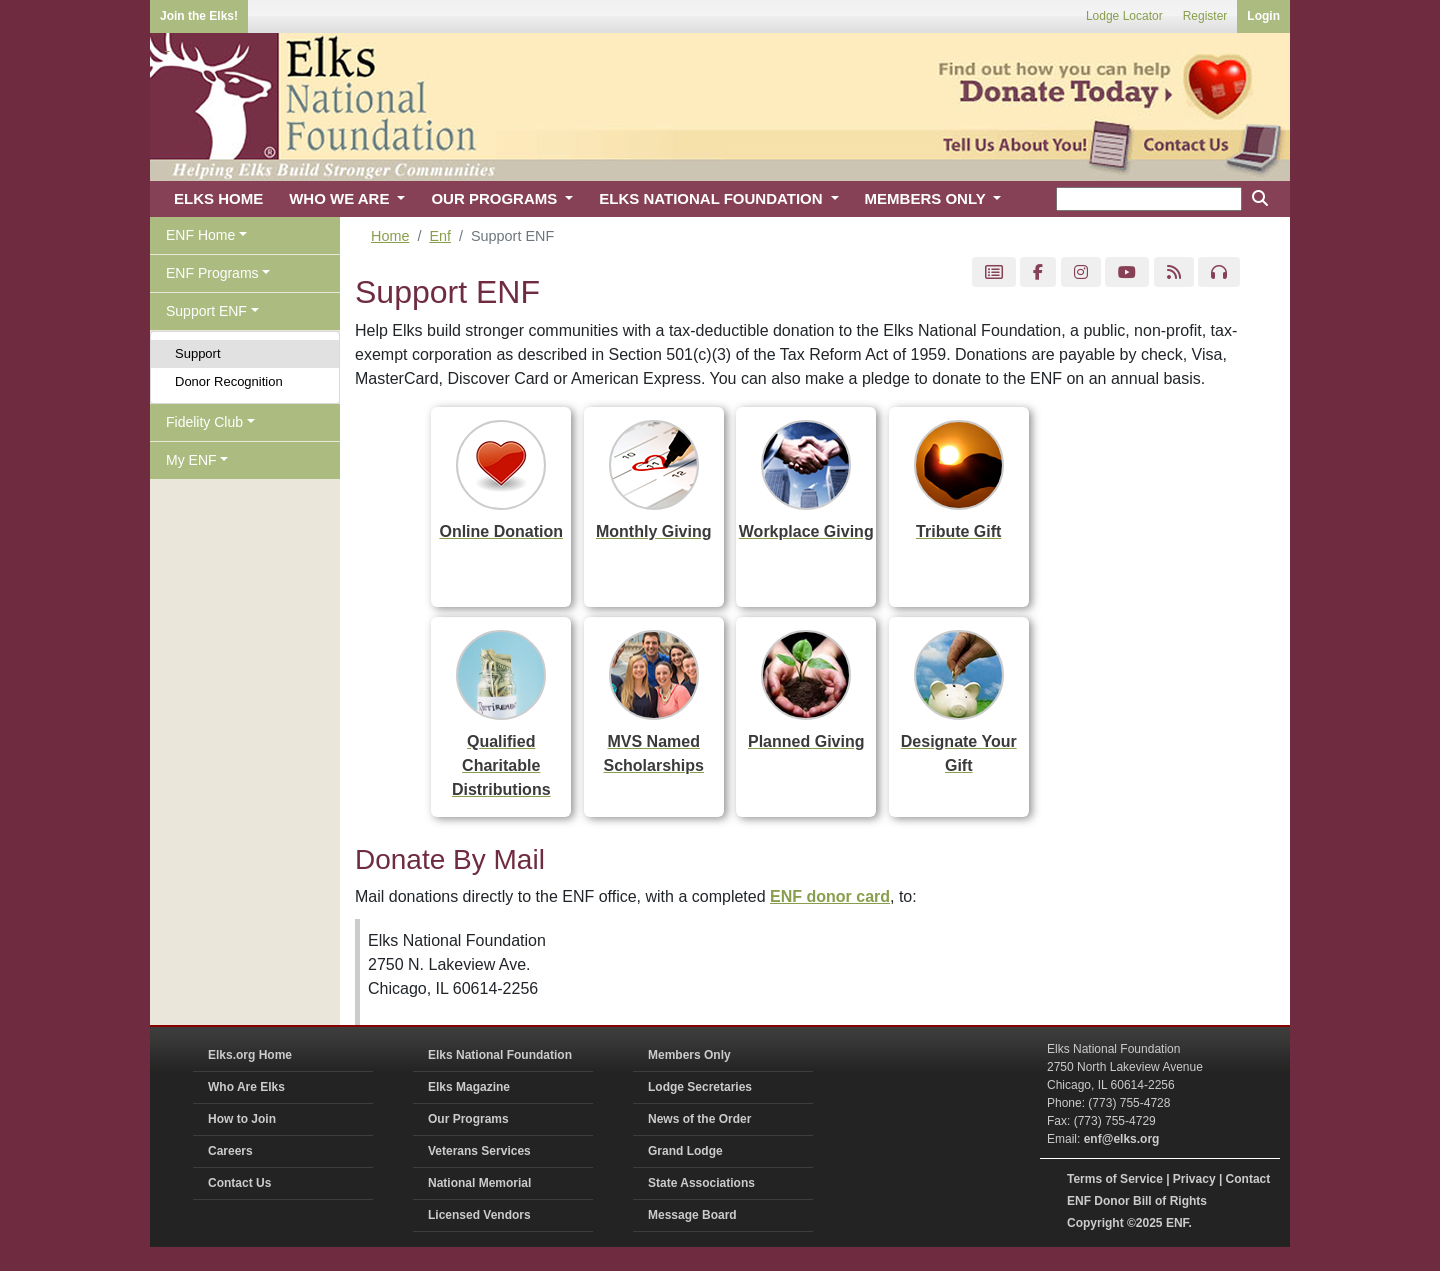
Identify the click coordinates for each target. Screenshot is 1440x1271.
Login (1263, 16)
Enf (440, 236)
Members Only (689, 1055)
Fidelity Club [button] (204, 422)
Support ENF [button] (206, 311)
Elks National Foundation (500, 1055)
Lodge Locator (1124, 16)
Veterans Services (479, 1151)
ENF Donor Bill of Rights (1137, 1201)
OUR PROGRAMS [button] (496, 198)
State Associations (701, 1183)
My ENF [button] (191, 460)
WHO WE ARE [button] (341, 198)
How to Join (242, 1119)
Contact (1248, 1179)
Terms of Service (1115, 1179)
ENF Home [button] (200, 235)
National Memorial (479, 1183)
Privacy (1194, 1179)
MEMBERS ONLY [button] (927, 198)
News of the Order (699, 1119)
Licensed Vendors (479, 1215)
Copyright (1095, 1223)
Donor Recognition (229, 381)
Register (1205, 16)
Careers (230, 1151)
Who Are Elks (246, 1087)
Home (390, 236)
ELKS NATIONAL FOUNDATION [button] (713, 198)
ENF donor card (830, 896)
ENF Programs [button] (212, 273)
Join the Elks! (199, 16)
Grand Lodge (685, 1151)
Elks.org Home (250, 1055)
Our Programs (468, 1119)
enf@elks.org (1122, 1139)
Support (198, 353)
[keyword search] (1149, 199)
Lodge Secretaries (700, 1087)
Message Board (692, 1215)
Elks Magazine (469, 1087)
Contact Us (239, 1183)
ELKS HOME (218, 198)
